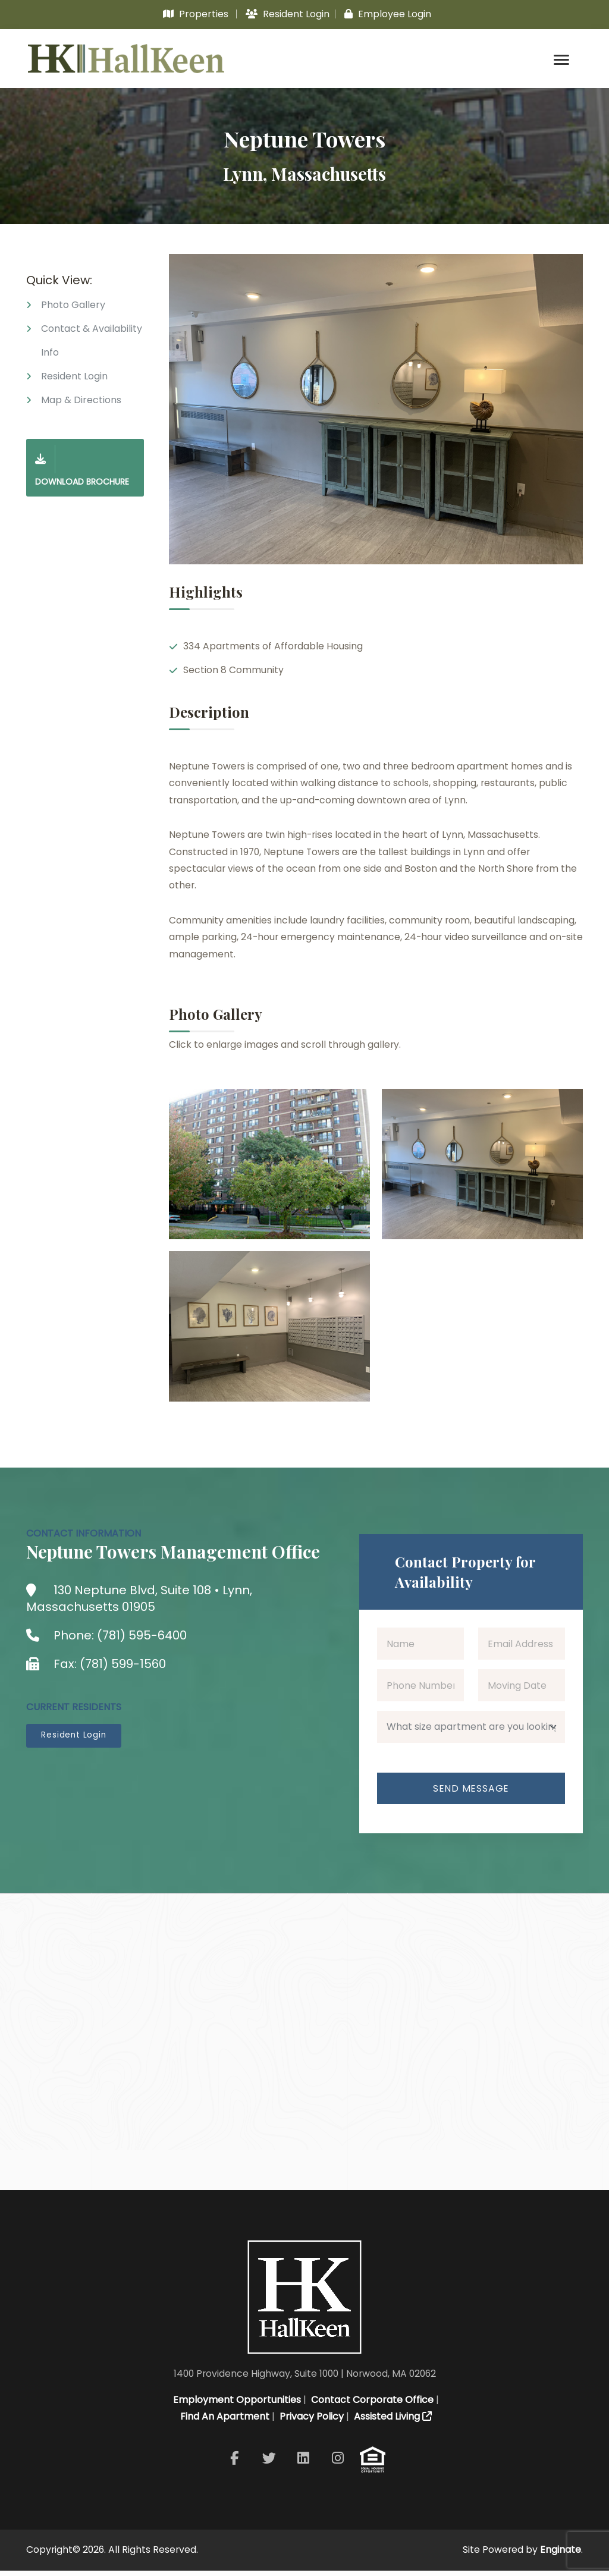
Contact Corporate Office (371, 2405)
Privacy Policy (310, 2422)
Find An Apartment (223, 2422)
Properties (195, 14)
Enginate (560, 2555)
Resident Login (287, 14)
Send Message (471, 1795)
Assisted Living (391, 2422)
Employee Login (387, 14)
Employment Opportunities (236, 2405)
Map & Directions (81, 403)
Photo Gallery (73, 308)
